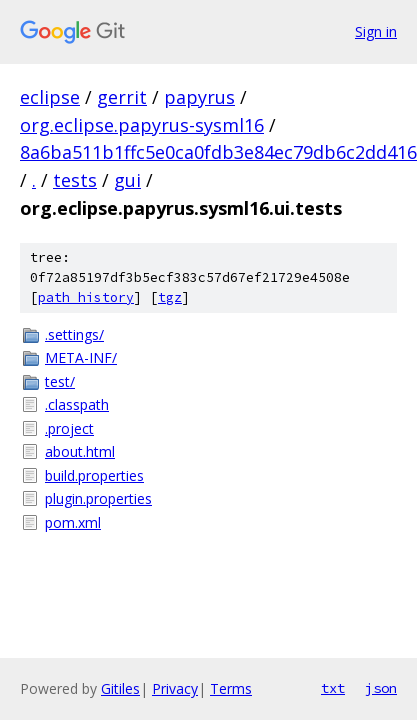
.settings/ (74, 334)
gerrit (122, 97)
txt (333, 688)
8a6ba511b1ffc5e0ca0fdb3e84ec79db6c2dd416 (218, 152)
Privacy (175, 688)
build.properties (94, 475)
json (381, 688)
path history (86, 297)
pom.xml (73, 522)
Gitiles (120, 688)
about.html (80, 451)
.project (69, 428)
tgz (170, 297)
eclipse (50, 97)
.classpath (77, 404)
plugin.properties (98, 498)
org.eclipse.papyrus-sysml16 (142, 125)
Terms (231, 688)
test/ (60, 381)
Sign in (376, 31)
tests (75, 180)
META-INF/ (81, 357)
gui (127, 180)
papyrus (199, 97)
